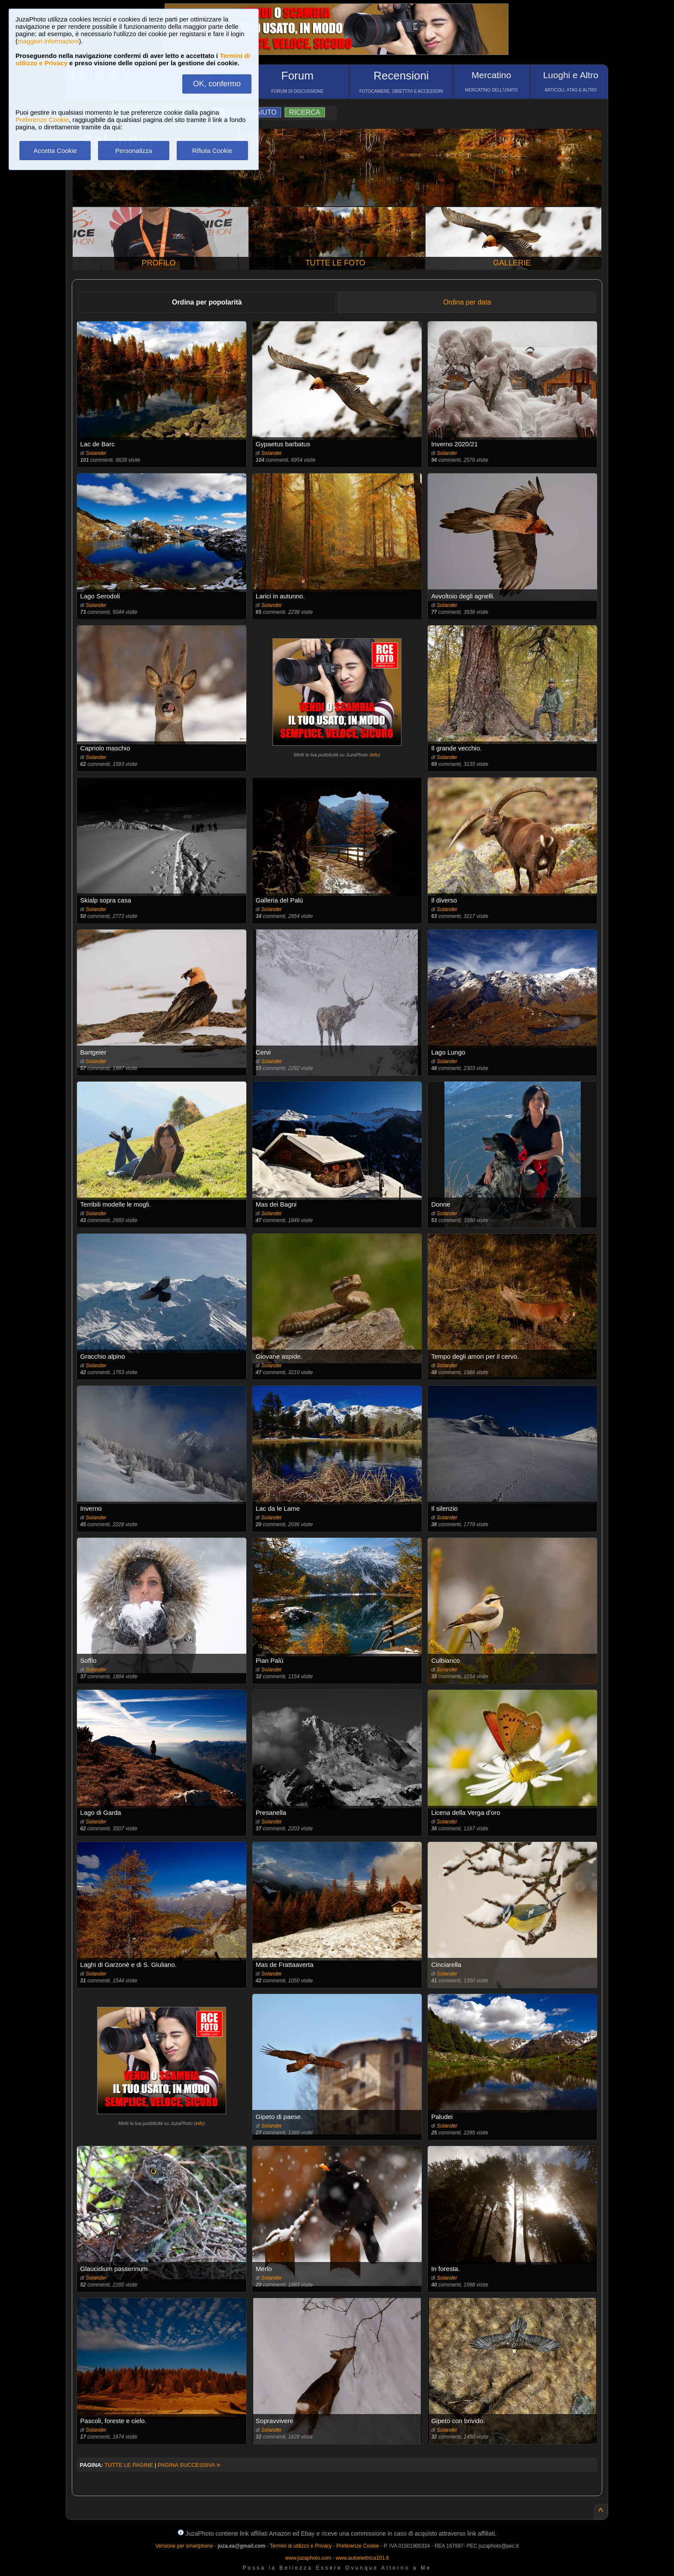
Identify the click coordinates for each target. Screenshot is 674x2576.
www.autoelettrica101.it (362, 2558)
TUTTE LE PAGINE (128, 2465)
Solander (96, 453)
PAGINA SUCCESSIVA (189, 2465)
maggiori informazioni (48, 41)
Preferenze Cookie (42, 119)
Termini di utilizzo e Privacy (301, 2546)
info (375, 754)
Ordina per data (467, 302)
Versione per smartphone (184, 2546)
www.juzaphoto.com (308, 2558)
